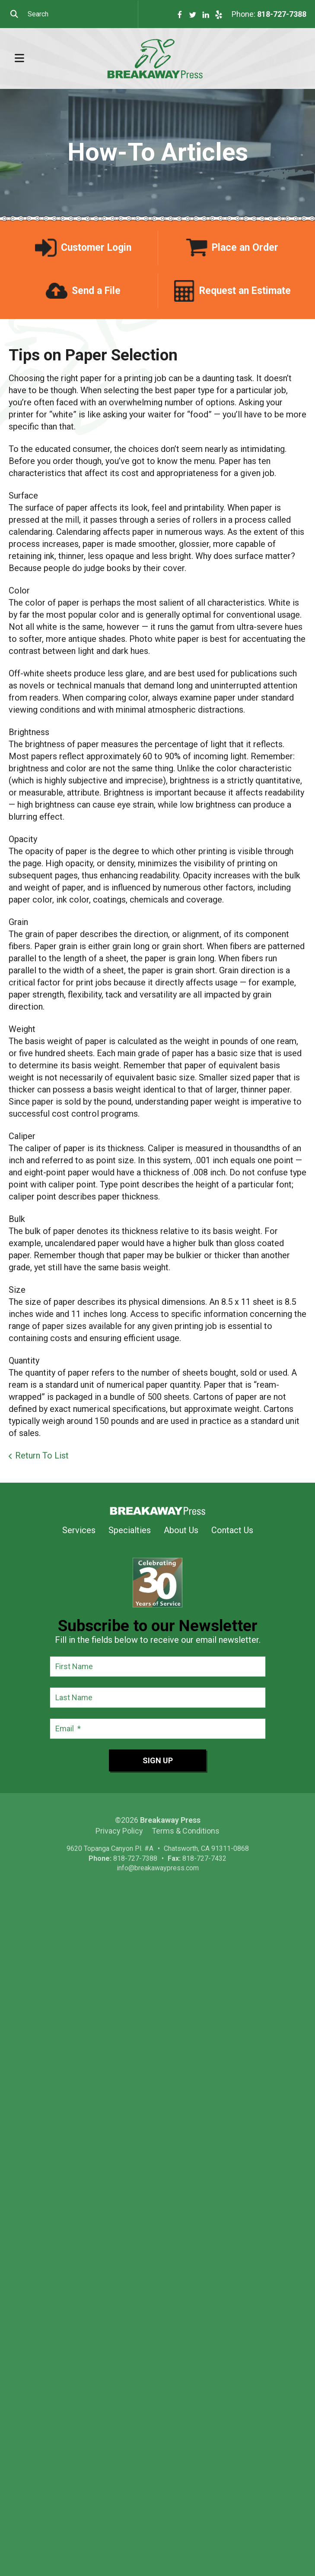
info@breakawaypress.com (158, 1868)
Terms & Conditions (186, 1830)
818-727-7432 (204, 1858)
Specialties (129, 1530)
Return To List (42, 1455)
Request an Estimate (245, 291)
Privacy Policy (119, 1830)
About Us (181, 1530)
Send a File (96, 291)
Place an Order (245, 247)
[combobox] (69, 14)
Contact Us (232, 1530)
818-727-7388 (281, 14)
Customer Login (96, 247)
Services (78, 1530)
